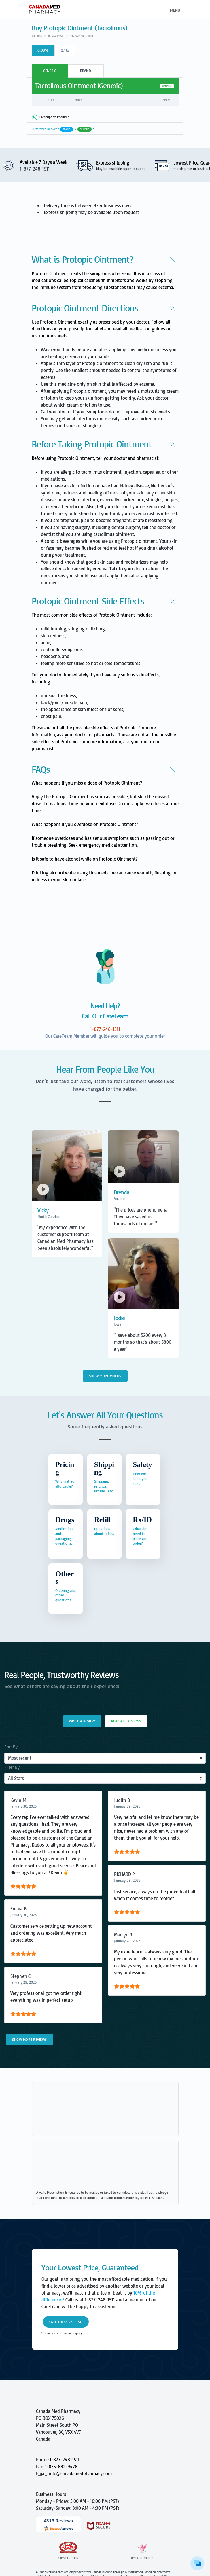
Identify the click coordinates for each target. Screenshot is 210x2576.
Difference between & (63, 129)
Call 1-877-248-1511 (66, 2322)
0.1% (65, 50)
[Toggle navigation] (174, 9)
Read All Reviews (126, 1721)
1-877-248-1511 (65, 2459)
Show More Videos (105, 1376)
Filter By (12, 1767)
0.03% (42, 50)
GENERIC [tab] (49, 70)
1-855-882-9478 (61, 2466)
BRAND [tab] (85, 70)
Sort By (11, 1746)
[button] (105, 259)
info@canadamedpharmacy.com (80, 2473)
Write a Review (82, 1721)
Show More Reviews (29, 2039)
